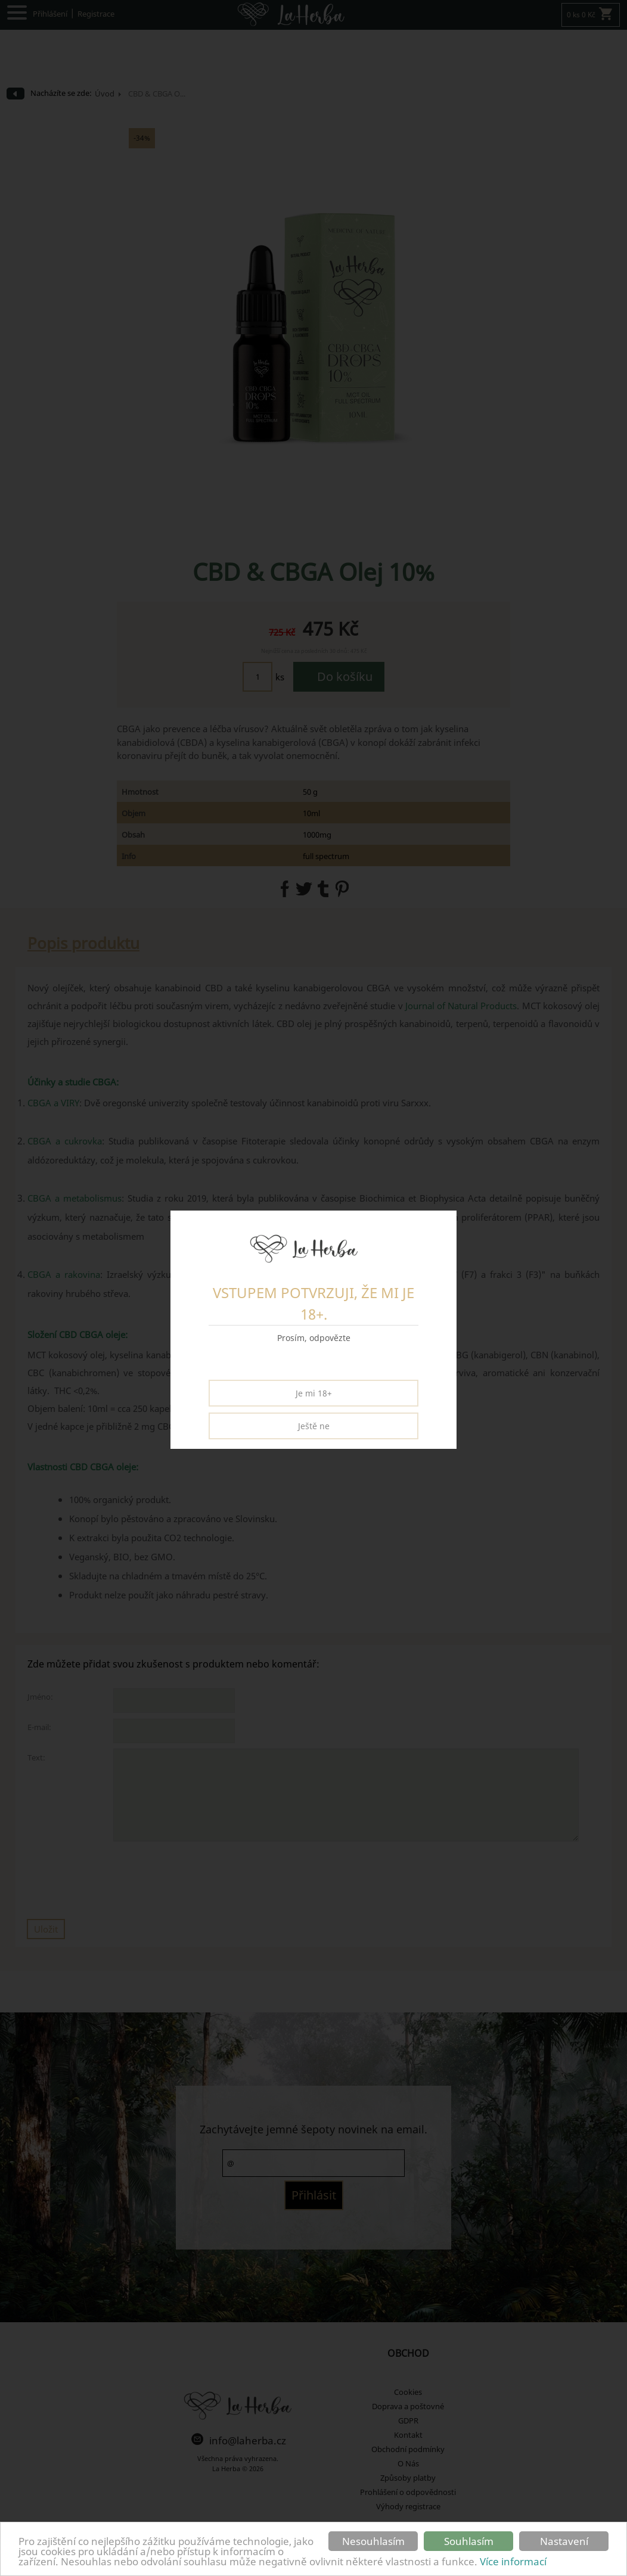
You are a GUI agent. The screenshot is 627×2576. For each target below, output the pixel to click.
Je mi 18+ (314, 1393)
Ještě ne (314, 1426)
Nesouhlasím (373, 2541)
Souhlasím (468, 2541)
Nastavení (564, 2541)
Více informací (513, 2561)
